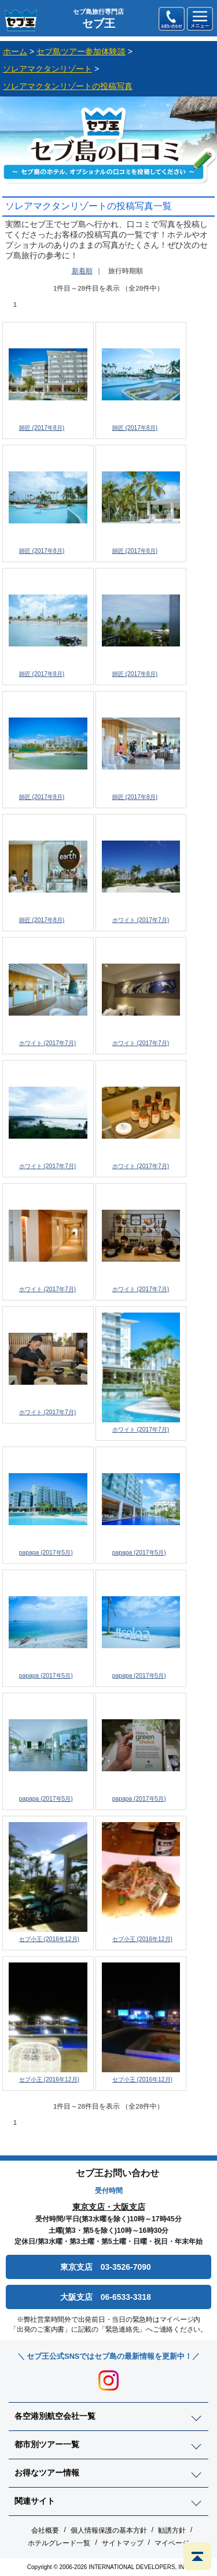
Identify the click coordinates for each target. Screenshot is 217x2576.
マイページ (172, 2543)
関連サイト (34, 2501)
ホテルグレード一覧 (59, 2543)
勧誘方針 (172, 2530)
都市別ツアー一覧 (46, 2444)
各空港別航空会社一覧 (54, 2416)
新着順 (82, 270)
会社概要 (45, 2530)
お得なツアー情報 (46, 2472)
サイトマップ (123, 2543)
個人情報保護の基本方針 (109, 2530)
